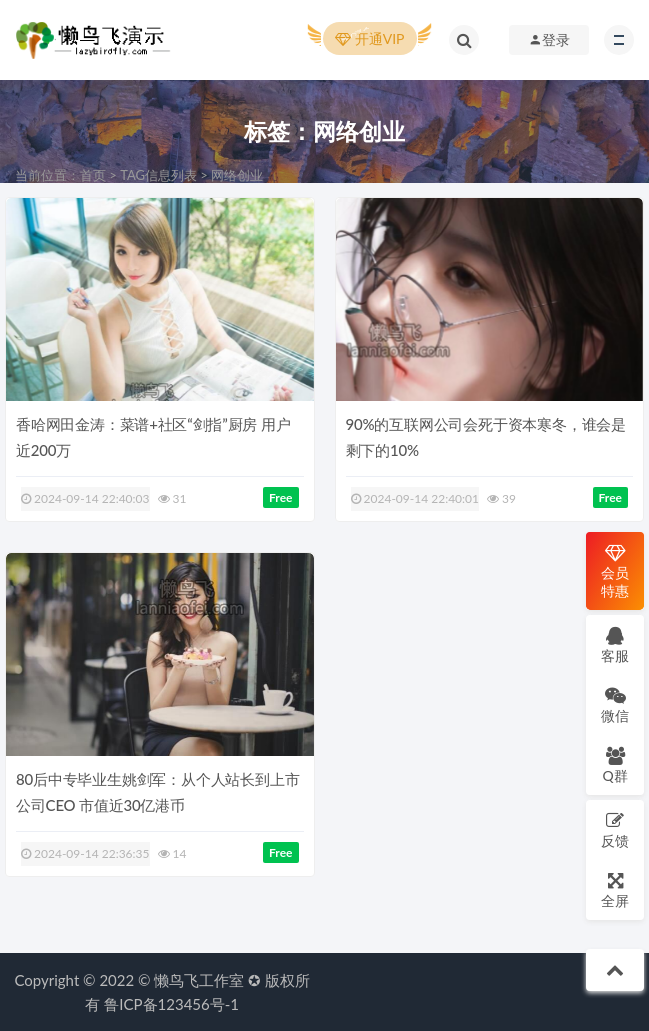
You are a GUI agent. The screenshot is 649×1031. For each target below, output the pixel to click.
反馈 (615, 829)
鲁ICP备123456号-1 (171, 1004)
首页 (93, 175)
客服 (615, 644)
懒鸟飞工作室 (199, 980)
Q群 (614, 764)
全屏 (615, 889)
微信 (615, 704)
